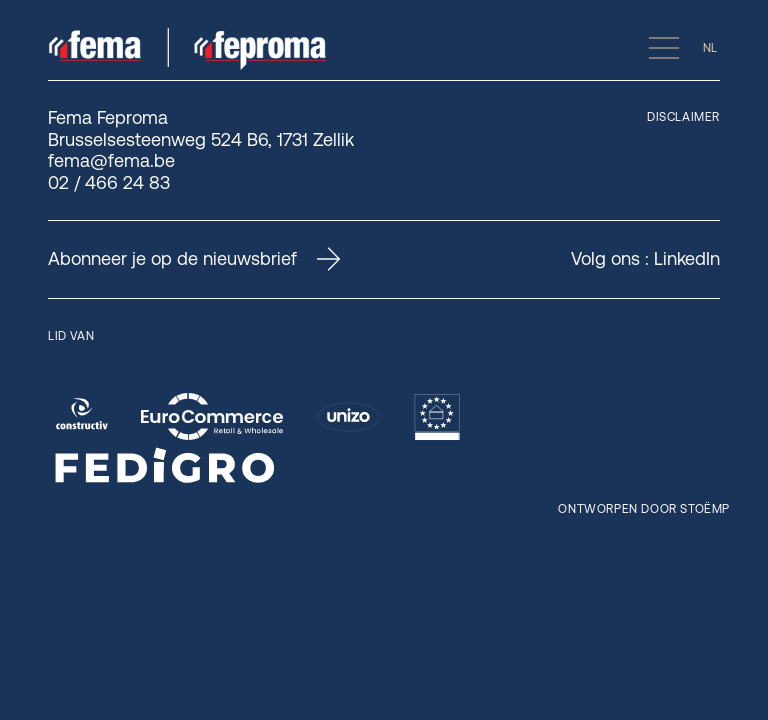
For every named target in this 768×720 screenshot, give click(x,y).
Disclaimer (683, 117)
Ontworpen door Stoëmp (644, 509)
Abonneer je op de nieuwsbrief (194, 259)
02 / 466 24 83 (109, 182)
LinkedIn (687, 258)
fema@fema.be (111, 160)
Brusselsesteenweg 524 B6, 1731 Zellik (201, 139)
